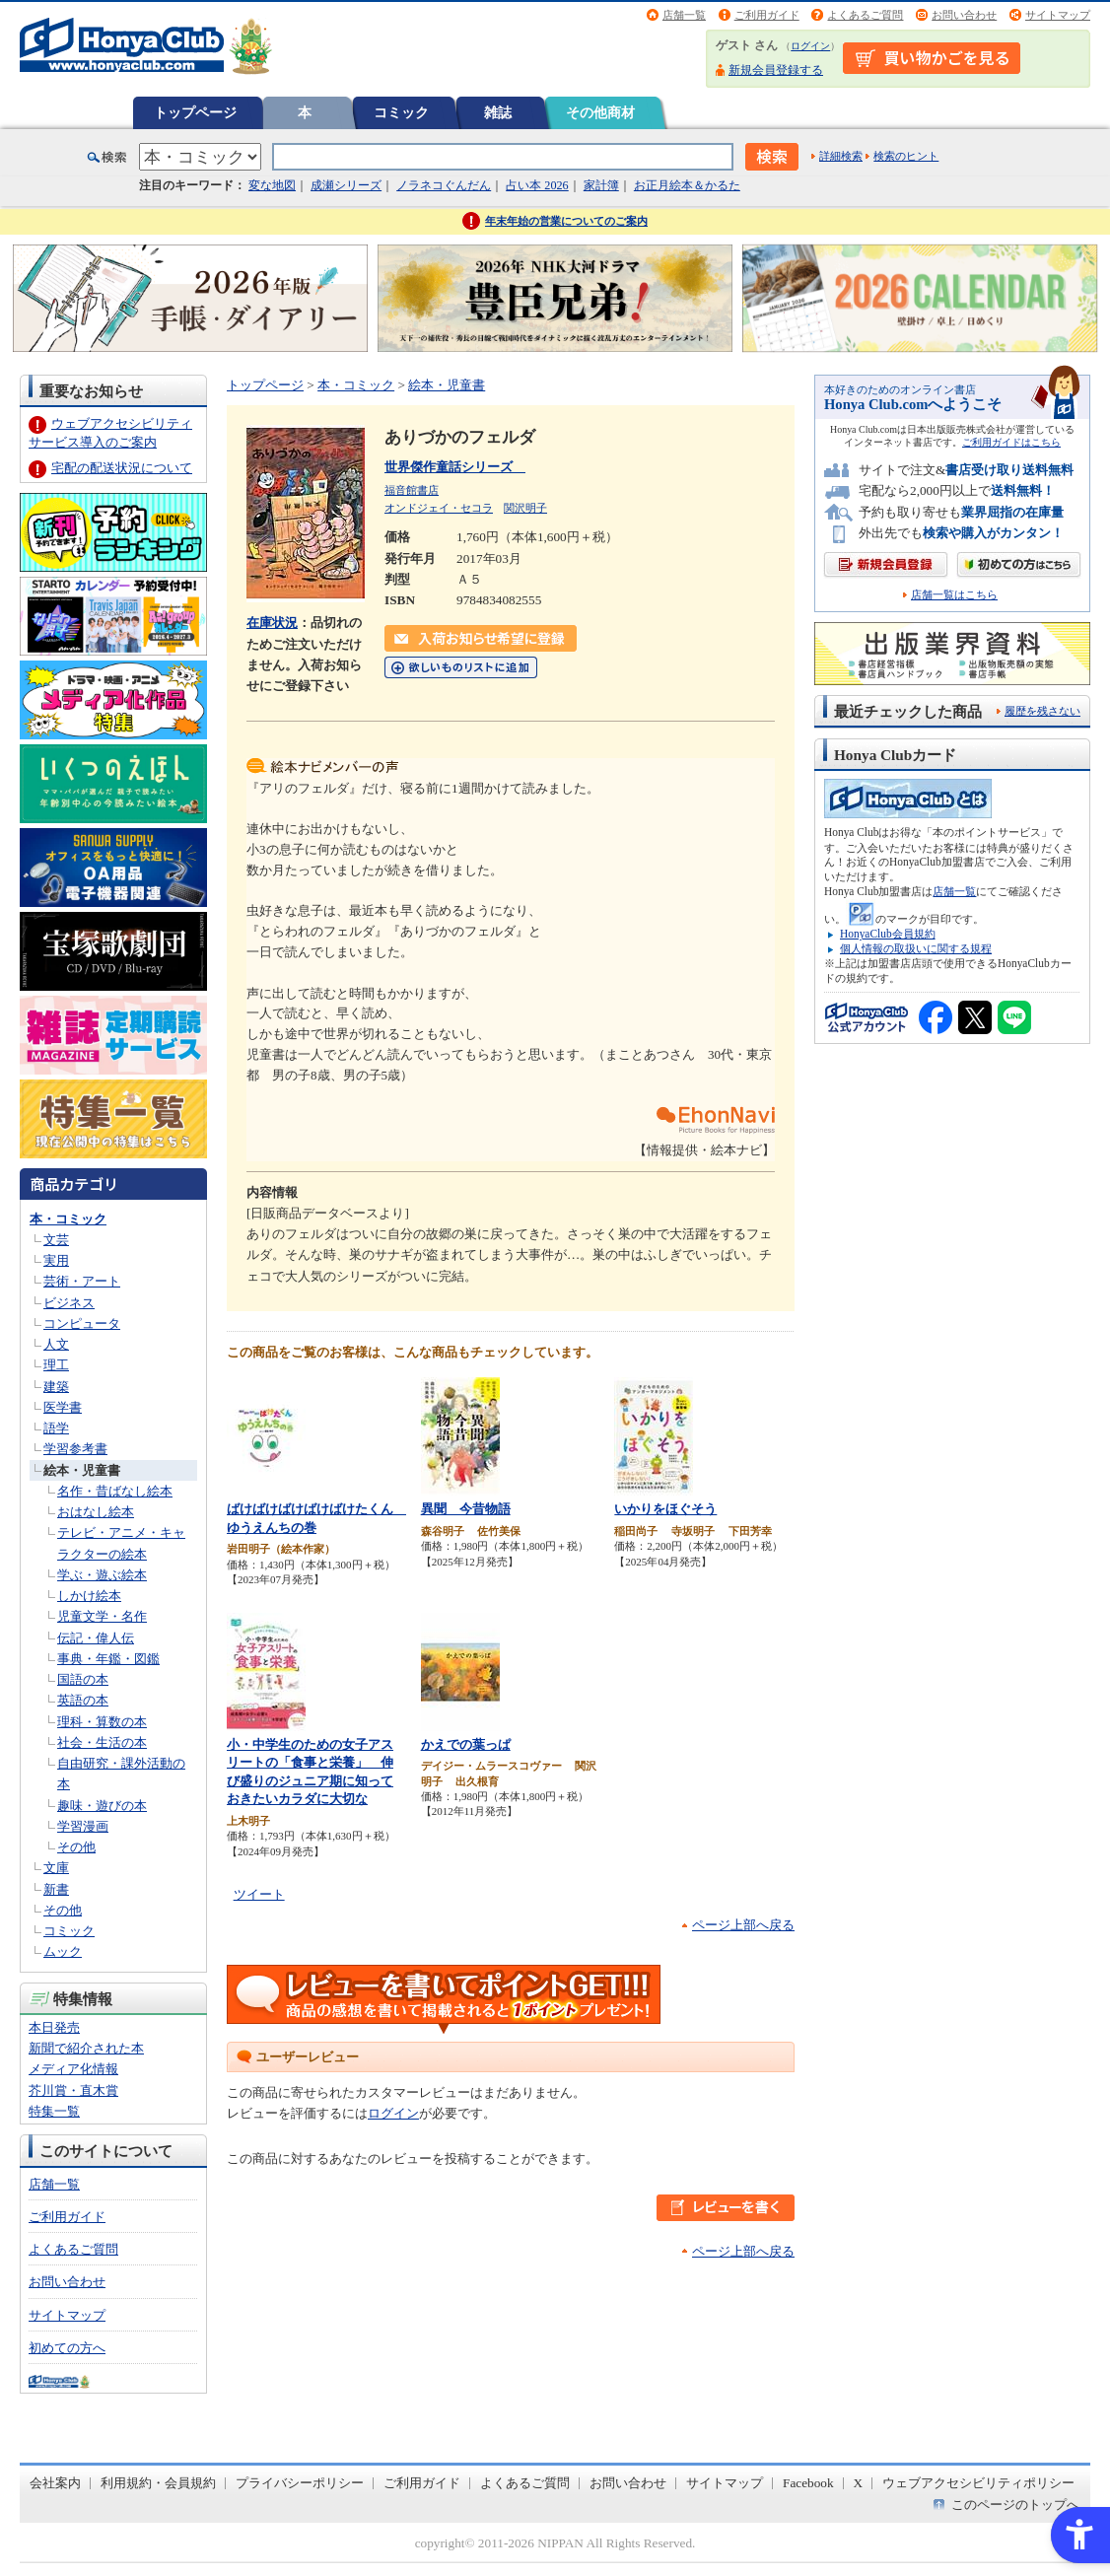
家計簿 (601, 185)
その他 (76, 1847)
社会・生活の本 (102, 1742)
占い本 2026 (537, 185)
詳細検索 (841, 156)
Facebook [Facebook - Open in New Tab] (808, 2482)
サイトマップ (1057, 15)
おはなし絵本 (95, 1511)
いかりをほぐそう (665, 1508)
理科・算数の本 (102, 1721)
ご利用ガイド (766, 15)
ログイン (810, 45)
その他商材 (600, 112)
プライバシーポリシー (300, 2482)
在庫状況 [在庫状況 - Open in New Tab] (272, 622)
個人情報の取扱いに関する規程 (916, 948)
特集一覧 (54, 2111)
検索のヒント (905, 156)
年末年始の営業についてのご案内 (566, 221)
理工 (56, 1365)
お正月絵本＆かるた (687, 185)
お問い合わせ (964, 15)
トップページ (195, 112)
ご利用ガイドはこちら (1011, 442)
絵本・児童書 (81, 1470)
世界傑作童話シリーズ (454, 466)
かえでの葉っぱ (466, 1744)
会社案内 (55, 2482)
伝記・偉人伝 (95, 1638)
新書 (56, 1889)
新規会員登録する (775, 70)
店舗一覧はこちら (954, 595)
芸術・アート (81, 1281)
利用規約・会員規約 (158, 2482)
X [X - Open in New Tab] (859, 2482)
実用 (56, 1260)
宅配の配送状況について (121, 467)
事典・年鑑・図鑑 (108, 1658)
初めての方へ (67, 2347)
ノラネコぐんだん (443, 185)
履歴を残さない (1042, 711)
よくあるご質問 (865, 15)
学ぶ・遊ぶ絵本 (102, 1574)
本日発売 (54, 2027)
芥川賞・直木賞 (73, 2090)
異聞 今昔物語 (466, 1508)
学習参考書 (75, 1448)
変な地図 (272, 185)
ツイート (259, 1894)
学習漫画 (82, 1826)
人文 (56, 1344)
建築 (56, 1386)
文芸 (56, 1239)
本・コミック (68, 1219)
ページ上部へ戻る (743, 1924)
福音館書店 (411, 490)
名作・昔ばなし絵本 (115, 1491)
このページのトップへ (1015, 2504)
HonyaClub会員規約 (888, 934)
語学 (56, 1428)
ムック (62, 1951)
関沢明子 (525, 508)
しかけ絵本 (89, 1595)
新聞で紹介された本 (86, 2048)
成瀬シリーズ (346, 185)
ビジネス (69, 1302)
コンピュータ (81, 1323)
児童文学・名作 (102, 1616)
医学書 (62, 1407)
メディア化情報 (73, 2068)
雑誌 (498, 112)
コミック (401, 112)
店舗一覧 (684, 15)
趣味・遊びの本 (102, 1805)
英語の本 (82, 1700)
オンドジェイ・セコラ (438, 508)
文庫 (56, 1867)
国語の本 (82, 1679)
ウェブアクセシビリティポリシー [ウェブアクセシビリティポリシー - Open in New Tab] (978, 2482)
